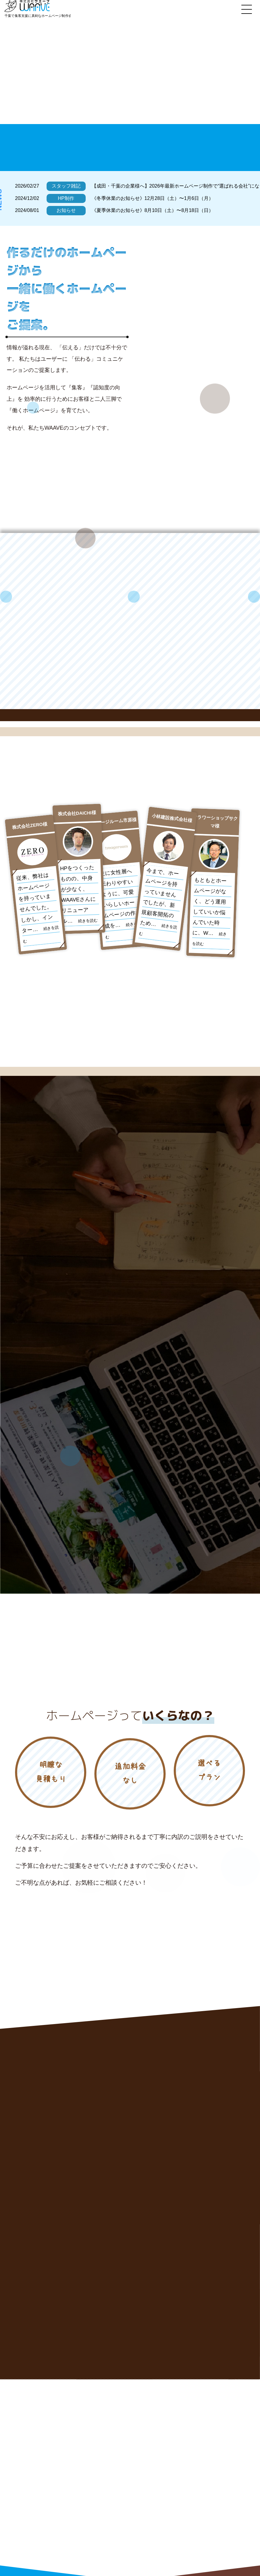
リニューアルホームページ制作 (155, 2479)
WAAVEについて (142, 2544)
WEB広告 (201, 2501)
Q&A (197, 2533)
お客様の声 (136, 2522)
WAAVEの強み (140, 2468)
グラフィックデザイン (147, 2511)
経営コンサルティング (147, 2490)
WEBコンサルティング (214, 2479)
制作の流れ (136, 2533)
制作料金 (200, 2522)
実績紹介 (200, 2511)
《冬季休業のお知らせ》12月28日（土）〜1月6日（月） (152, 198)
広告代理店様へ (207, 2544)
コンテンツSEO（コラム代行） (156, 2501)
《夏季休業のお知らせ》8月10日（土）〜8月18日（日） (152, 210)
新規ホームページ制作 (213, 2468)
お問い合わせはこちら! (60, 2548)
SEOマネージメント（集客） (220, 2490)
